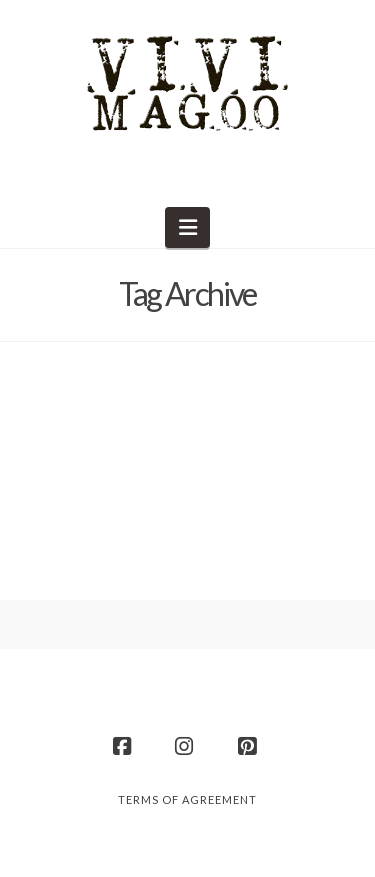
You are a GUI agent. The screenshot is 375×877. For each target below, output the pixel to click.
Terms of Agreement (187, 799)
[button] (187, 227)
